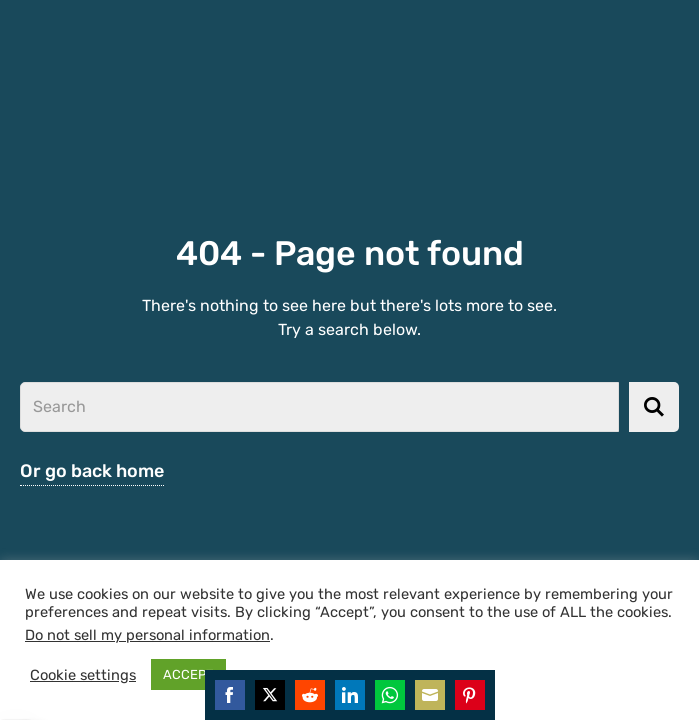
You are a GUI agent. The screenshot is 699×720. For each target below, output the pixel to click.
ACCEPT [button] (188, 674)
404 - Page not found (350, 253)
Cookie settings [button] (83, 675)
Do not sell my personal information (147, 635)
